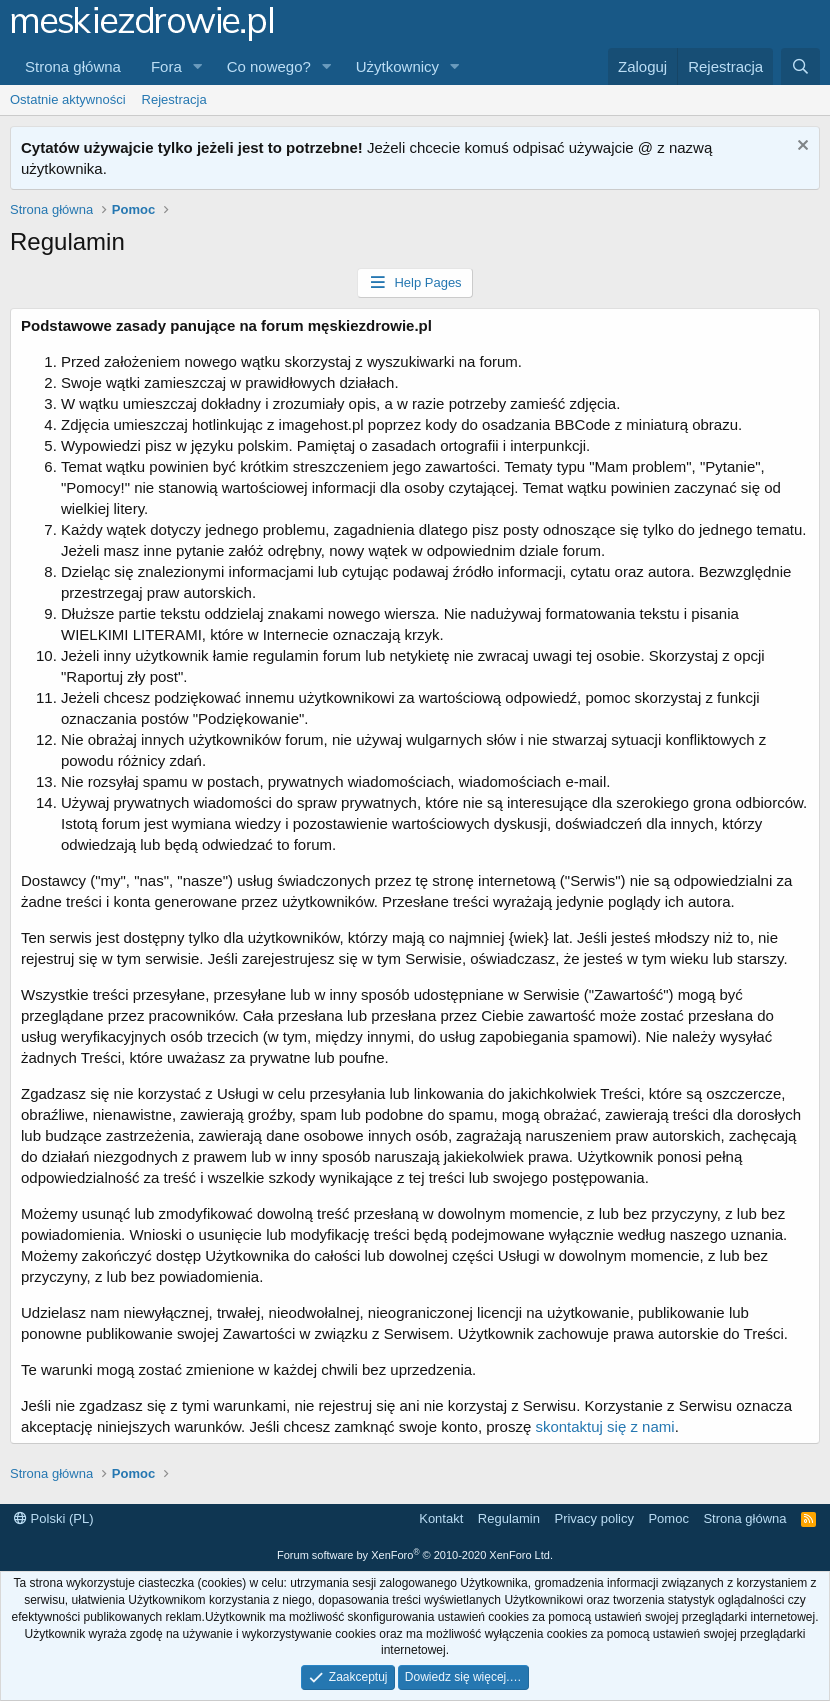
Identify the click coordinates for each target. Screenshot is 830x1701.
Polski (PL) (53, 1518)
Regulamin (509, 1518)
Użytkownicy (397, 66)
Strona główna (73, 66)
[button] (198, 66)
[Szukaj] (800, 66)
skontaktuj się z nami (604, 1426)
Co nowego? (269, 66)
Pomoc (668, 1518)
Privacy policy (593, 1518)
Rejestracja (174, 99)
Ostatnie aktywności (68, 99)
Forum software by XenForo (415, 1555)
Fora (166, 66)
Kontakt (441, 1518)
